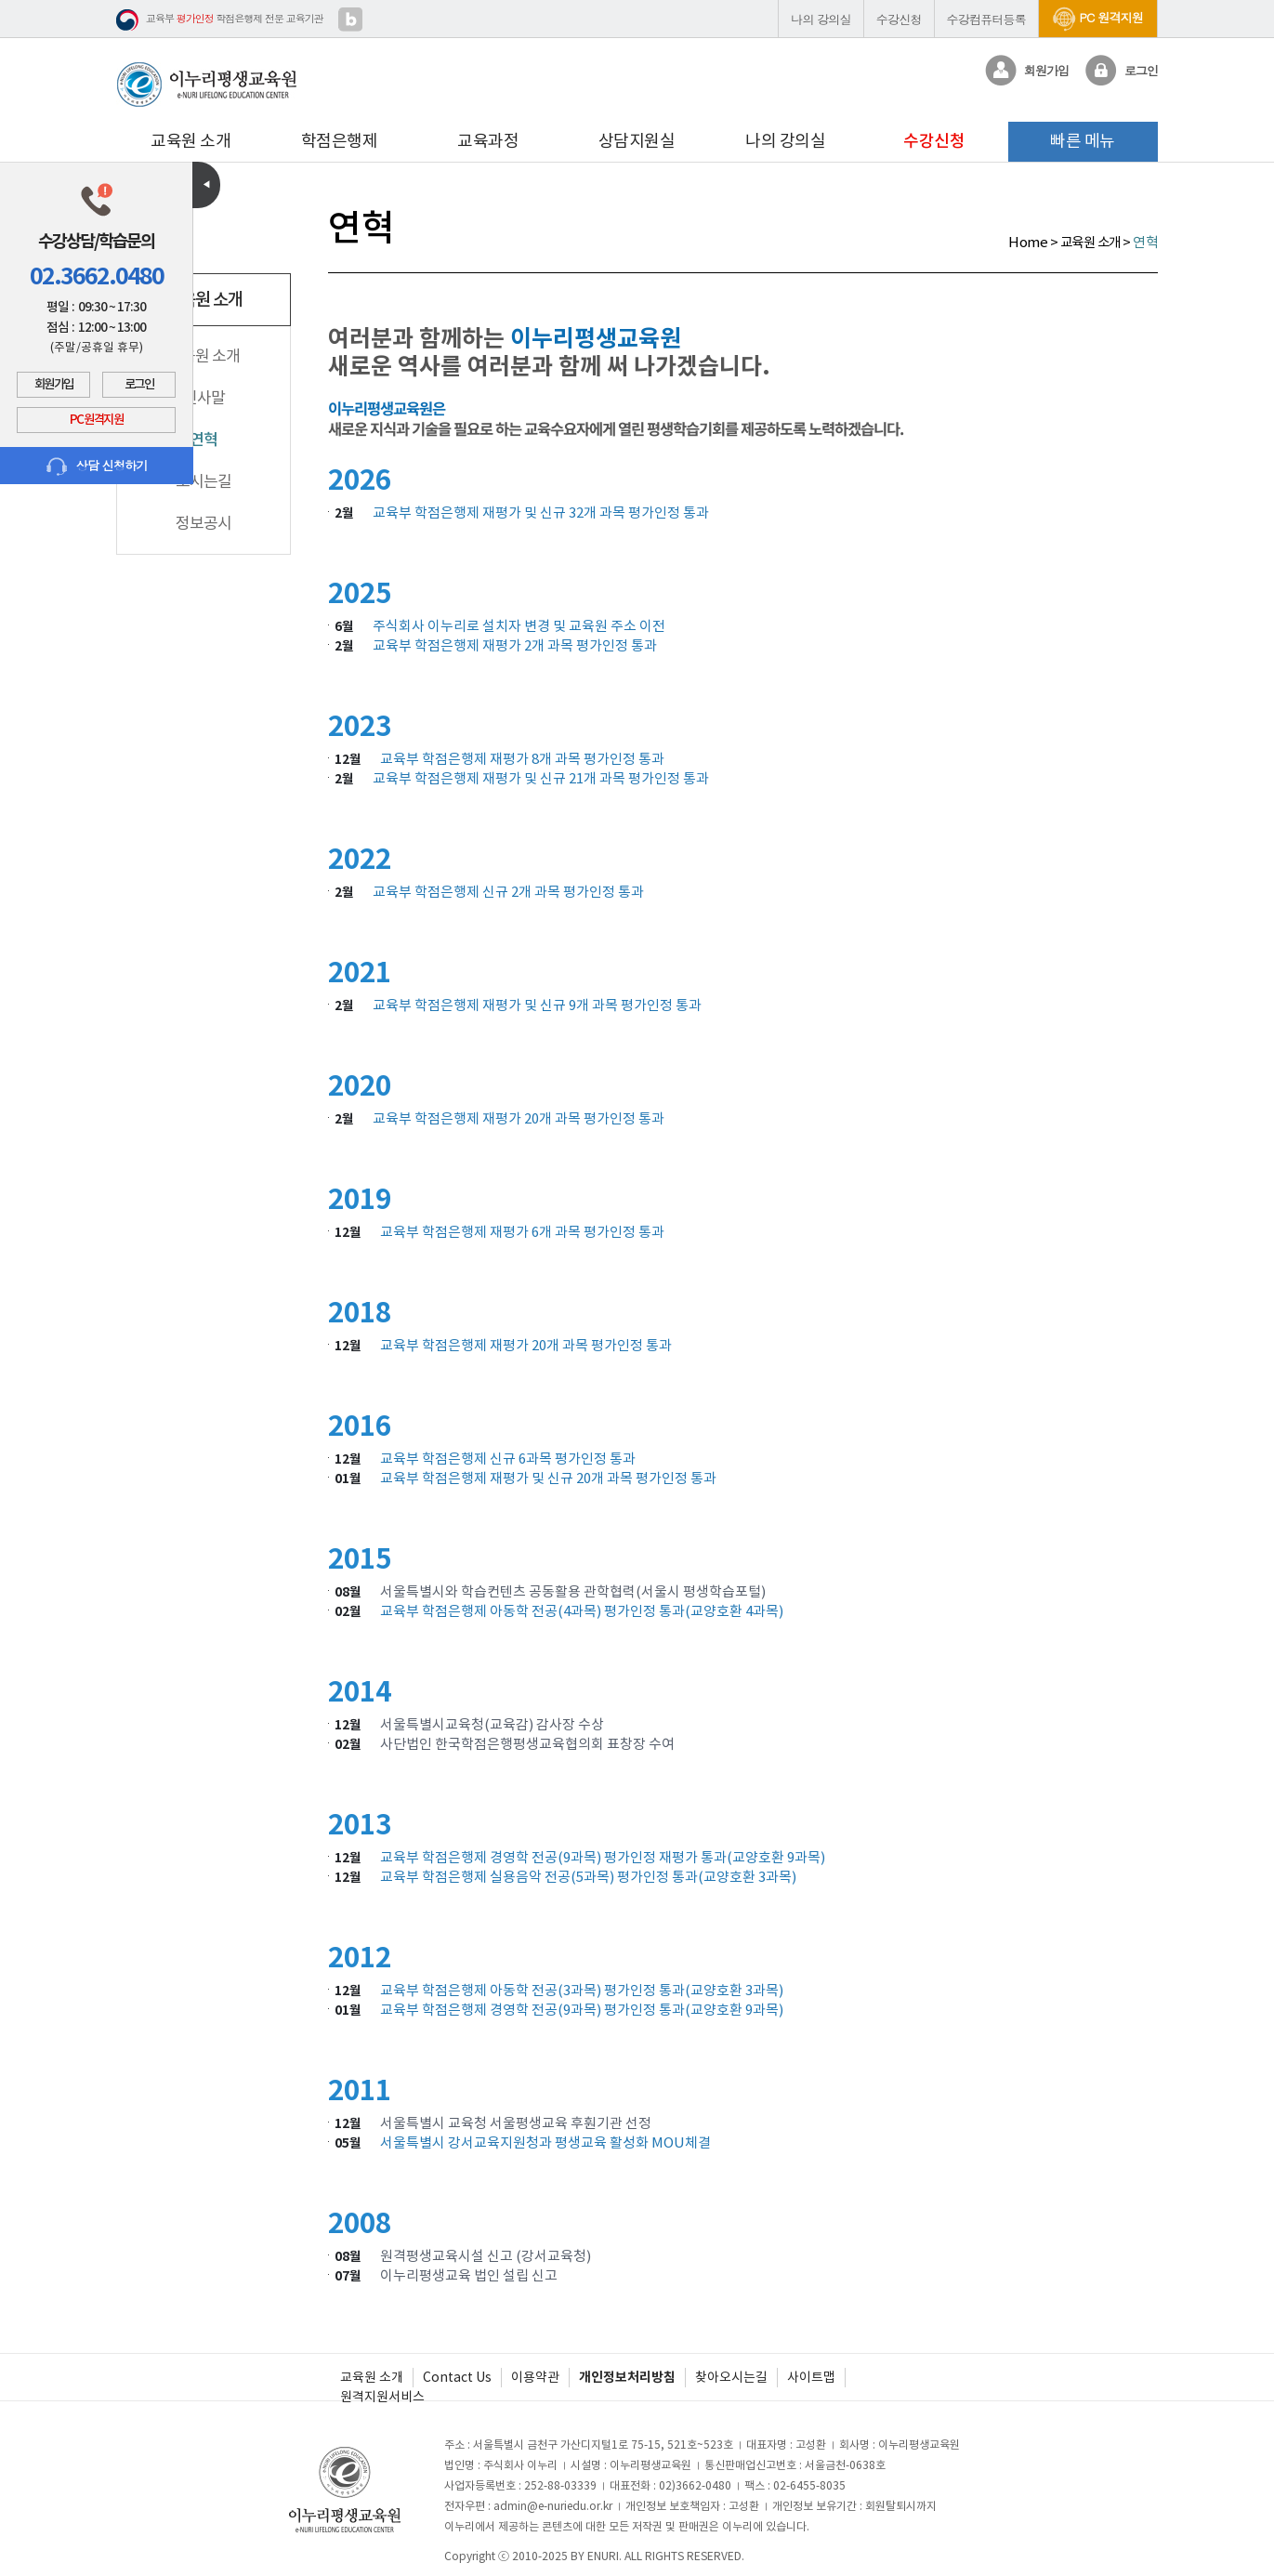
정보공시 (203, 523)
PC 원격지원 (1098, 17)
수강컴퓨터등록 (986, 19)
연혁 (203, 439)
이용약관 (535, 2377)
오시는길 (203, 481)
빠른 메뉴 (1082, 140)
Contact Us (457, 2377)
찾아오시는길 (731, 2377)
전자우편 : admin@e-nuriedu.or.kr (528, 2506)
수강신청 (899, 19)
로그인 (139, 384)
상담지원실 (637, 140)
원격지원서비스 (382, 2396)
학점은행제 (339, 140)
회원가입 (53, 384)
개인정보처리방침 (627, 2377)
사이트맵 (811, 2377)
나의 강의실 (821, 19)
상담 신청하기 (97, 466)
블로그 (350, 19)
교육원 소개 (190, 140)
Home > (1034, 242)
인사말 (204, 398)
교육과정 (488, 140)
